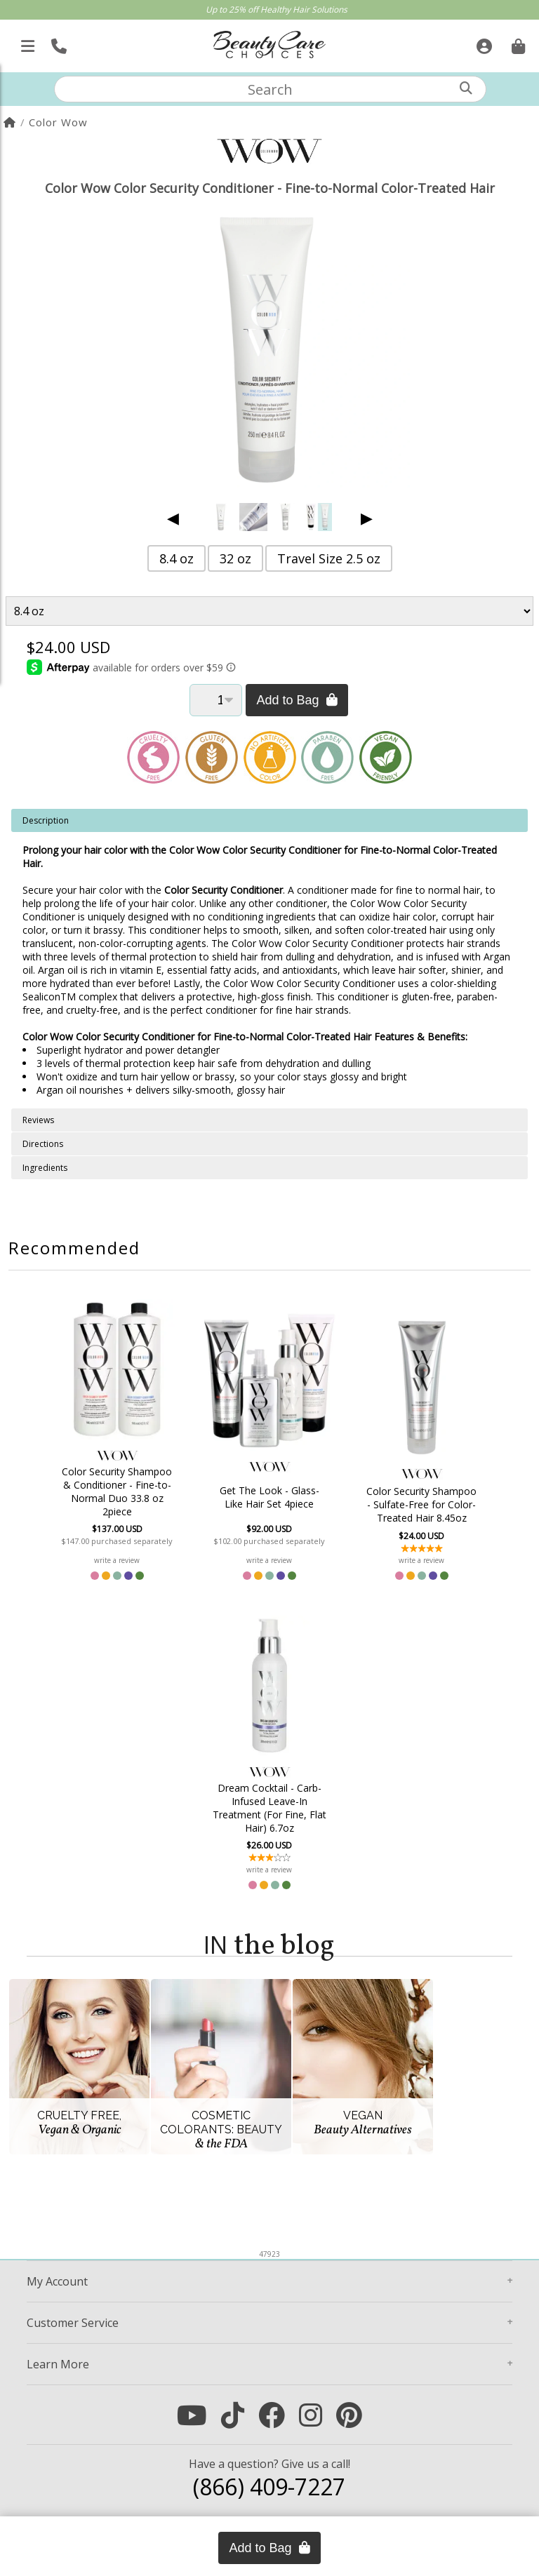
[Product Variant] (270, 610)
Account (57, 2281)
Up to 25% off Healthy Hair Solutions (276, 9)
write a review (117, 1560)
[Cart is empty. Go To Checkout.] (516, 42)
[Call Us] (57, 42)
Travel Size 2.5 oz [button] (328, 558)
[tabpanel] (269, 958)
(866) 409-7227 (269, 2486)
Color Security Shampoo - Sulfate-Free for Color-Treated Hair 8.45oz (421, 1504)
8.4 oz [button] (176, 558)
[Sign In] (482, 42)
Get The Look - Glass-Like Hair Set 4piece (269, 1497)
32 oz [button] (235, 558)
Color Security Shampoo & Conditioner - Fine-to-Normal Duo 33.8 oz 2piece (117, 1491)
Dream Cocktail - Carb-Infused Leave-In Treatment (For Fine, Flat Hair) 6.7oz (269, 1807)
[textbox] (270, 89)
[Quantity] (215, 700)
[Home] (10, 122)
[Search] (466, 88)
